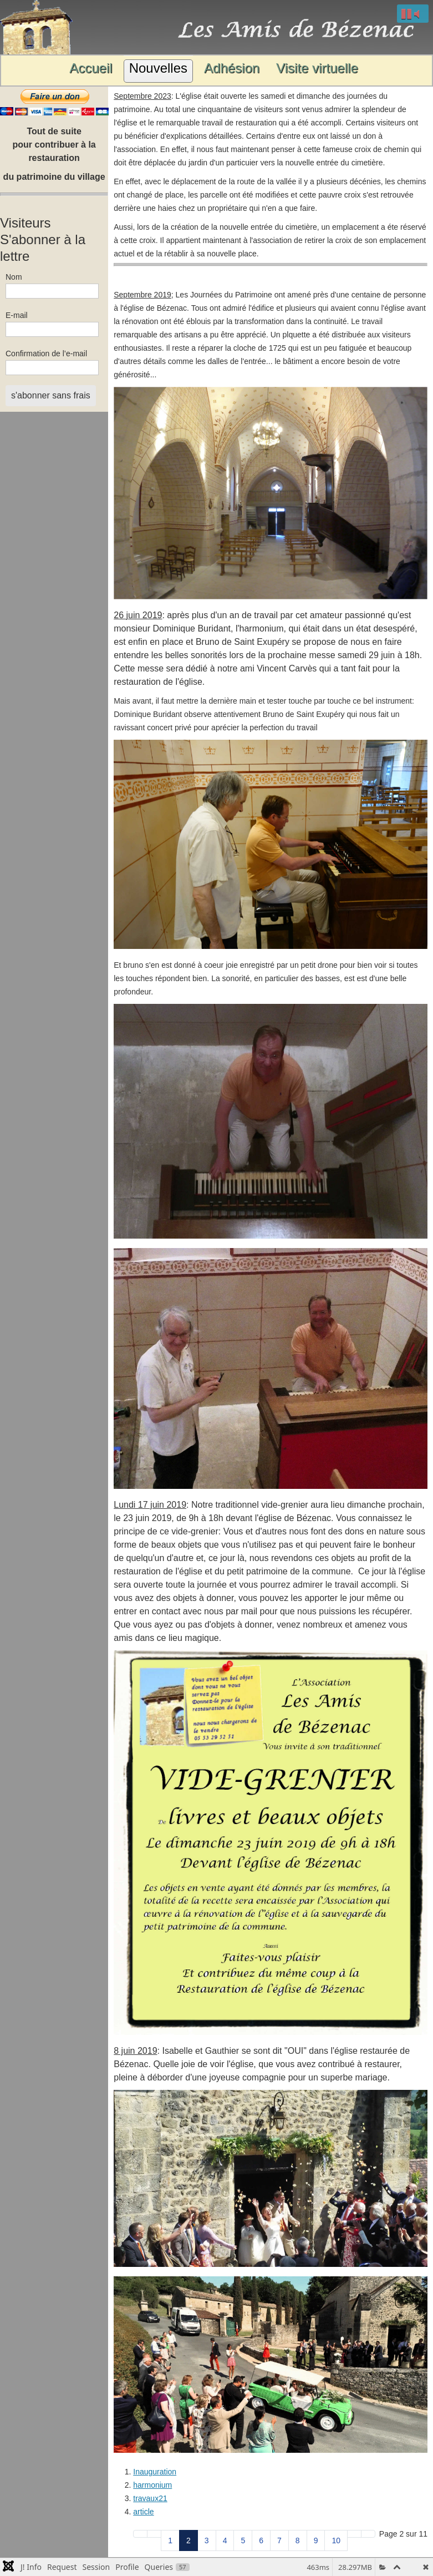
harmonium (152, 2485)
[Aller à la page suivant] (354, 2534)
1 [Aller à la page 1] (170, 2540)
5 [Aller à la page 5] (243, 2540)
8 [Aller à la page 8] (298, 2540)
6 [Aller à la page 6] (261, 2540)
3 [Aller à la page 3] (207, 2540)
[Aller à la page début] (140, 2534)
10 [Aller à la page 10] (336, 2540)
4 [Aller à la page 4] (225, 2540)
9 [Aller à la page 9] (316, 2540)
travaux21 (150, 2498)
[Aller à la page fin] (368, 2534)
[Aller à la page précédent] (154, 2534)
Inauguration (154, 2471)
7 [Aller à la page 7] (279, 2540)
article (143, 2511)
